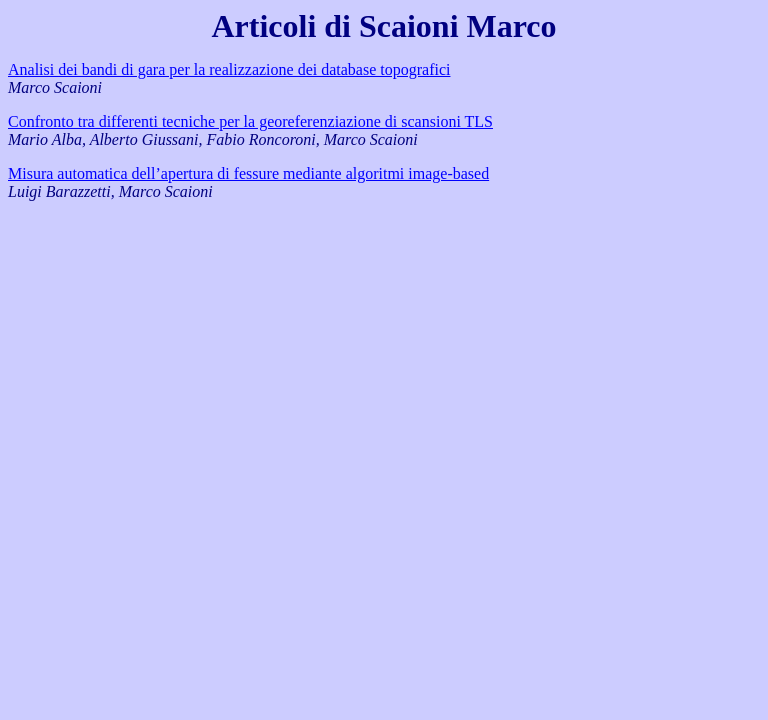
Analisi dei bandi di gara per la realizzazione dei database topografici (229, 69)
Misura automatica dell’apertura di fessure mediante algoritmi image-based (248, 173)
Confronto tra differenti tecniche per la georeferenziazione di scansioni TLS (250, 121)
